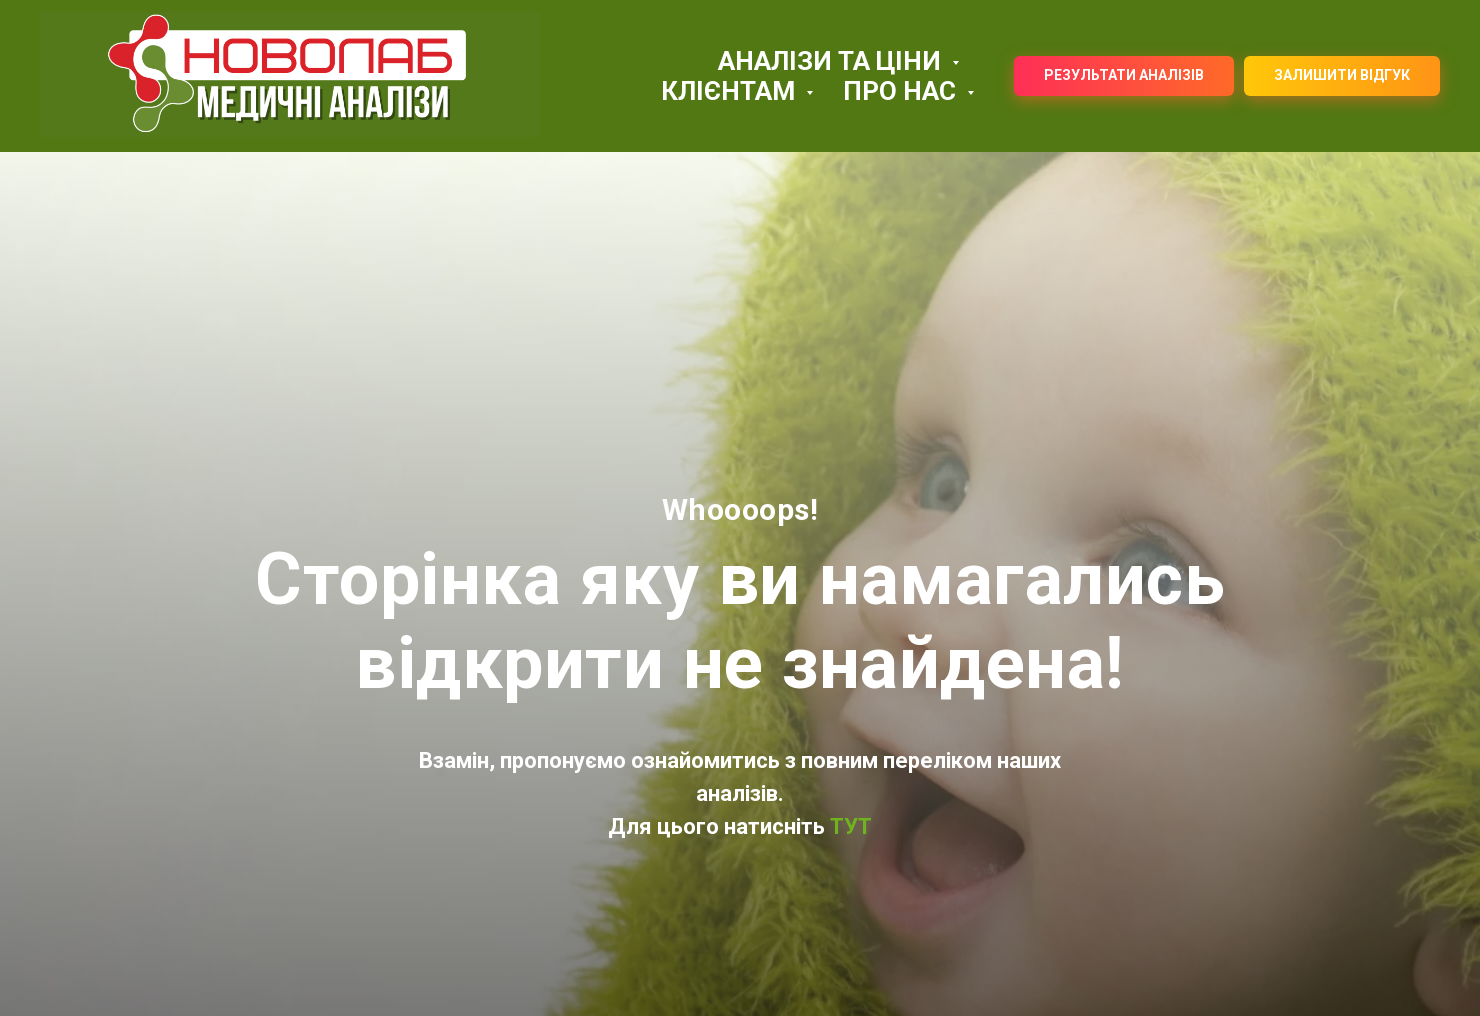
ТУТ (848, 826)
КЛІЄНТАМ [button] (731, 91)
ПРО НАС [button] (902, 91)
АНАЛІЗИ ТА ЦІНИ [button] (832, 61)
